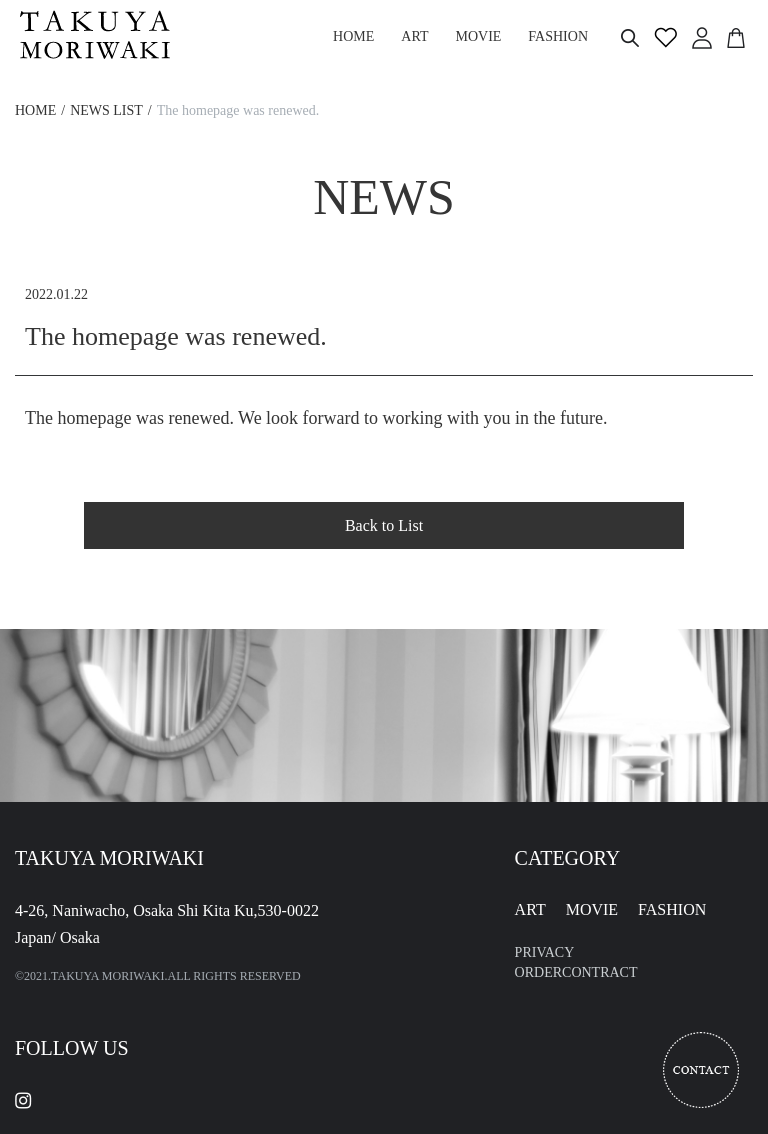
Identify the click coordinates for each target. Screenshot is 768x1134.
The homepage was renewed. (238, 110)
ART (530, 909)
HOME (35, 110)
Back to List (384, 525)
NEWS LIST (106, 110)
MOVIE (592, 909)
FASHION (672, 909)
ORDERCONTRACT (576, 972)
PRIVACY (545, 952)
